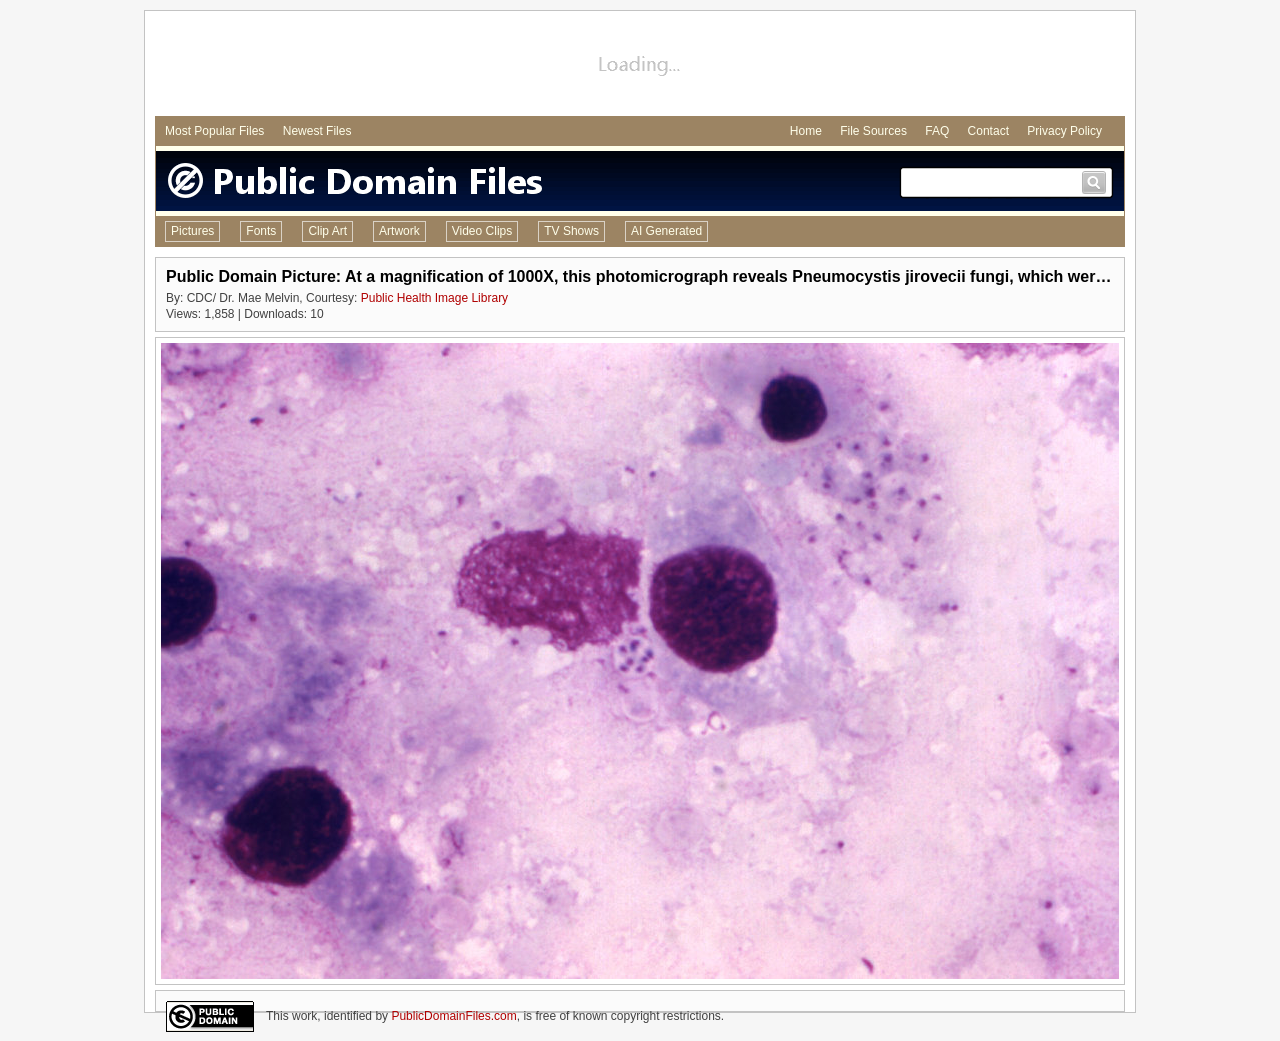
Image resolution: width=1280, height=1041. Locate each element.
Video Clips (482, 231)
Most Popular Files (214, 131)
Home (806, 131)
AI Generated (666, 231)
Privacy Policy (1064, 131)
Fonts (261, 231)
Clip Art (327, 231)
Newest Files (317, 131)
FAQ (937, 131)
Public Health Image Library (434, 298)
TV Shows (571, 231)
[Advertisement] (640, 66)
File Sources (873, 131)
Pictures (192, 231)
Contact (988, 131)
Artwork (399, 231)
